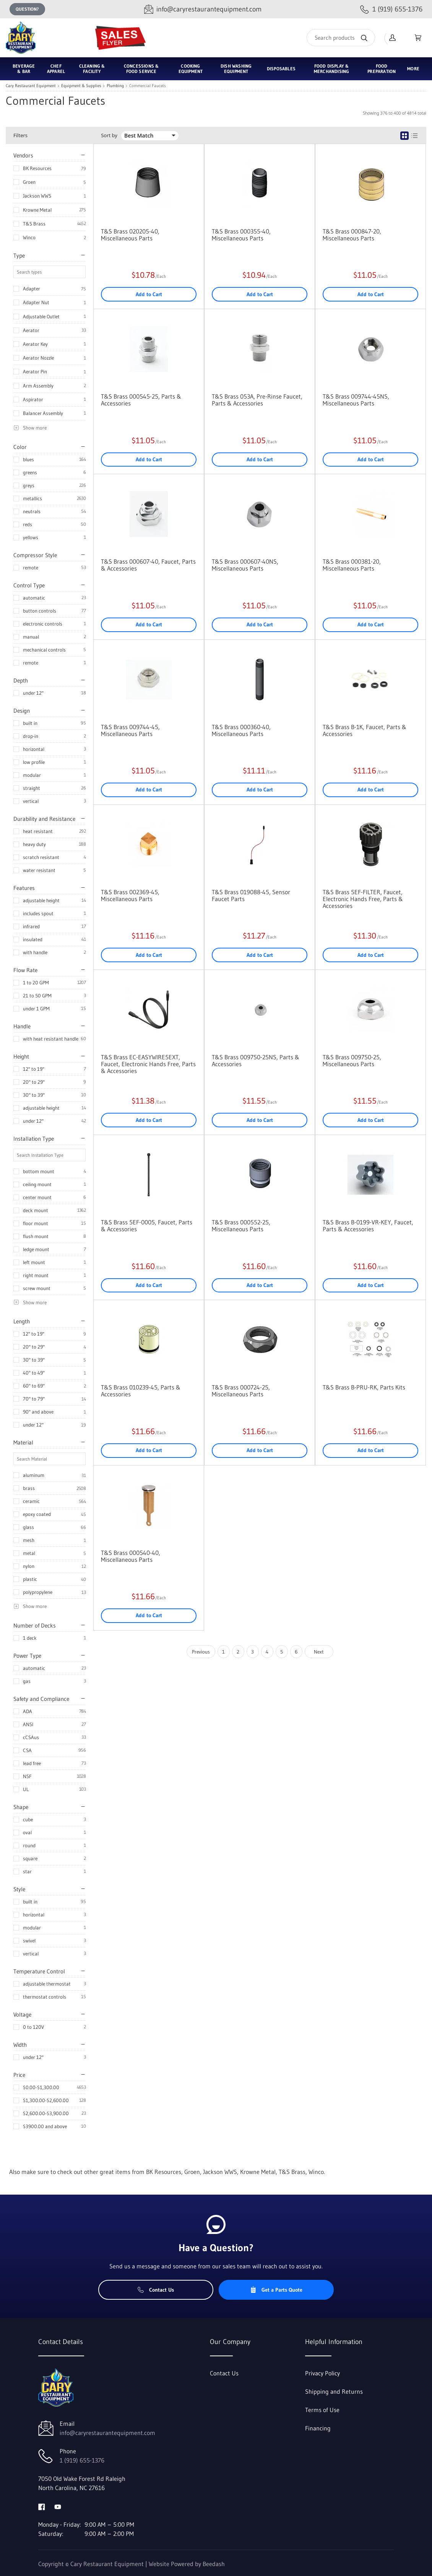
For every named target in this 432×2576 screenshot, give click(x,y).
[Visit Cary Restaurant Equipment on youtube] (57, 2506)
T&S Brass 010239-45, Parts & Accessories (140, 1390)
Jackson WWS (37, 196)
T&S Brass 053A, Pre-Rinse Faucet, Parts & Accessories (257, 400)
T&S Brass (34, 223)
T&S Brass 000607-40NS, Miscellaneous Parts (245, 565)
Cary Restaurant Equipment (31, 85)
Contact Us (156, 2289)
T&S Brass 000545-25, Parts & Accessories (141, 400)
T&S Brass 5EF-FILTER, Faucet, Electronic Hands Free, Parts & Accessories (363, 898)
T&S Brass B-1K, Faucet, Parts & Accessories (364, 730)
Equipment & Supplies (81, 85)
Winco (29, 237)
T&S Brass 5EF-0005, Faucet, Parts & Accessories (146, 1225)
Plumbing (115, 85)
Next (319, 1652)
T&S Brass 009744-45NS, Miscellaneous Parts (356, 400)
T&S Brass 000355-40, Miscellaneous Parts (241, 235)
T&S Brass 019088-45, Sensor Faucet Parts (251, 895)
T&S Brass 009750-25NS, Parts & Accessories (255, 1060)
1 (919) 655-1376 (82, 2460)
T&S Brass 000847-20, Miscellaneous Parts (352, 235)
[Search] (341, 37)
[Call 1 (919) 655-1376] (391, 9)
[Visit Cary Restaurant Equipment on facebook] (41, 2506)
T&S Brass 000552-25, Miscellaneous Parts (241, 1225)
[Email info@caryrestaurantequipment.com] (202, 9)
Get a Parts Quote (276, 2289)
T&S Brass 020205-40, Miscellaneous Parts (130, 235)
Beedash (214, 2564)
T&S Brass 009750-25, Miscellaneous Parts (352, 1060)
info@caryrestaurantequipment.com (107, 2433)
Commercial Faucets (147, 85)
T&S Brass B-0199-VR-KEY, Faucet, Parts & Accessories (368, 1225)
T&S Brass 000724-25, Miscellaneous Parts (241, 1390)
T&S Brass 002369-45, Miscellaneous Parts (130, 895)
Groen (29, 182)
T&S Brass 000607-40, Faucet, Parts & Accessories (148, 565)
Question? (27, 9)
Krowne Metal (37, 210)
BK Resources (37, 168)
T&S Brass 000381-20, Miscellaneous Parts (352, 565)
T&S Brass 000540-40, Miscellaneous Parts (130, 1556)
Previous (201, 1652)
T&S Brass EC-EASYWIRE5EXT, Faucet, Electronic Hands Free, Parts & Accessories (148, 1064)
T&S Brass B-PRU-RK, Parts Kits (364, 1387)
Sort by (109, 135)
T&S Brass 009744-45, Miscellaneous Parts (130, 730)
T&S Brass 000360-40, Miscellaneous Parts (241, 730)
